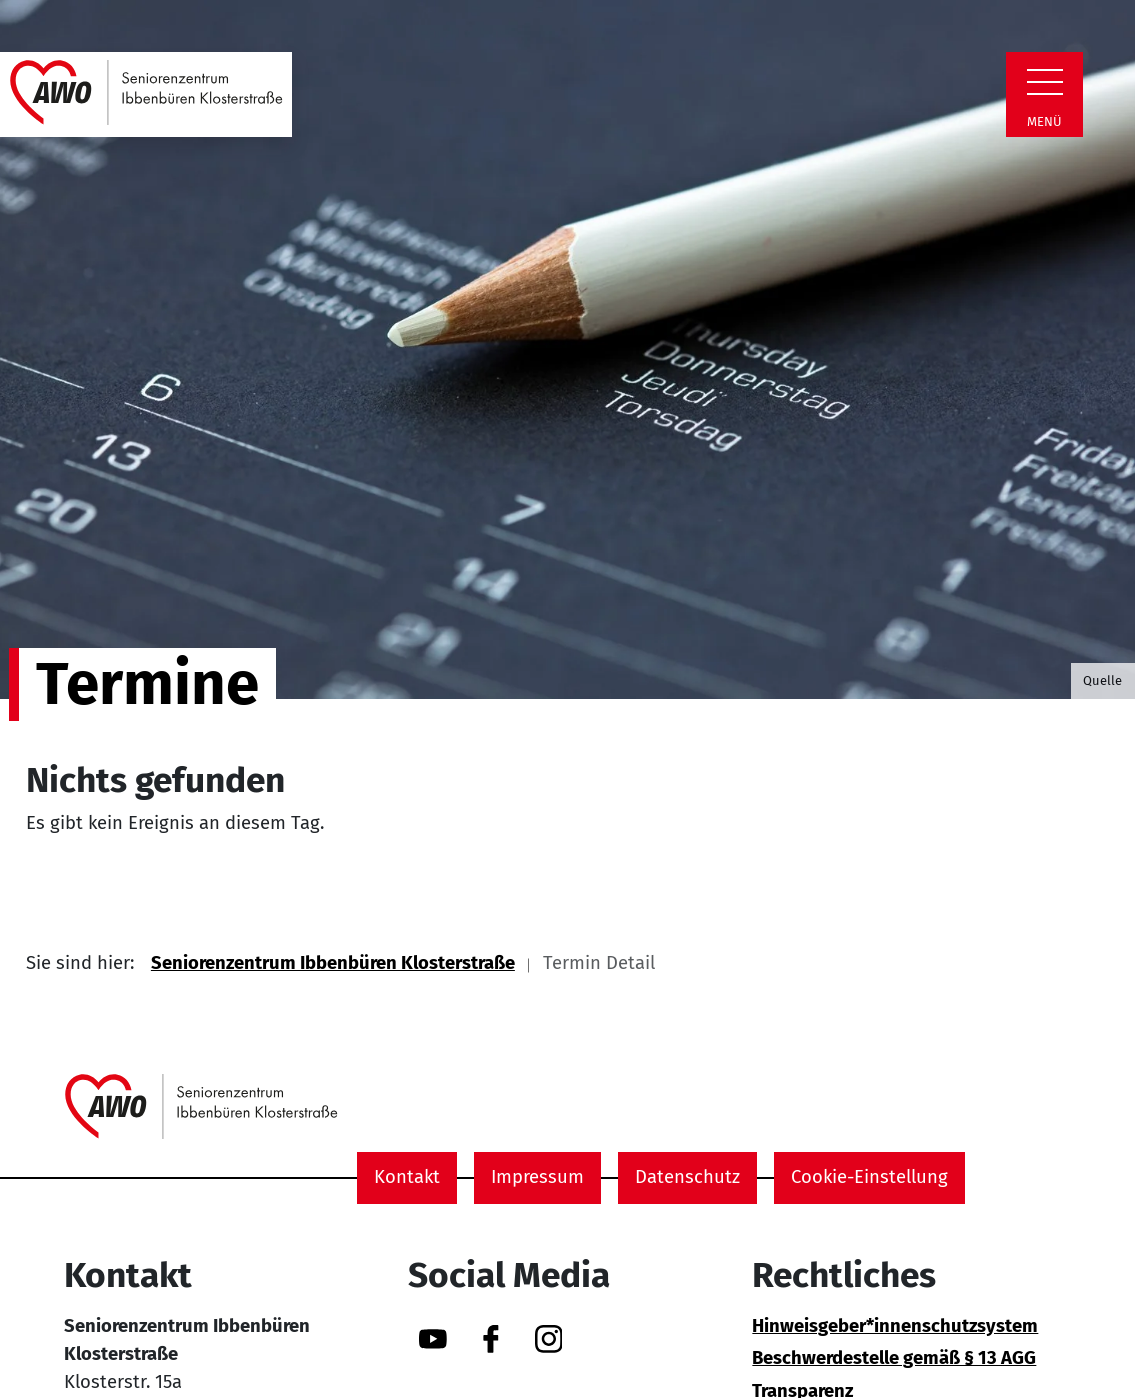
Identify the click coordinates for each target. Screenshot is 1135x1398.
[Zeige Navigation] (1045, 82)
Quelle (1102, 680)
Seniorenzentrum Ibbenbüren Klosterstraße (333, 963)
